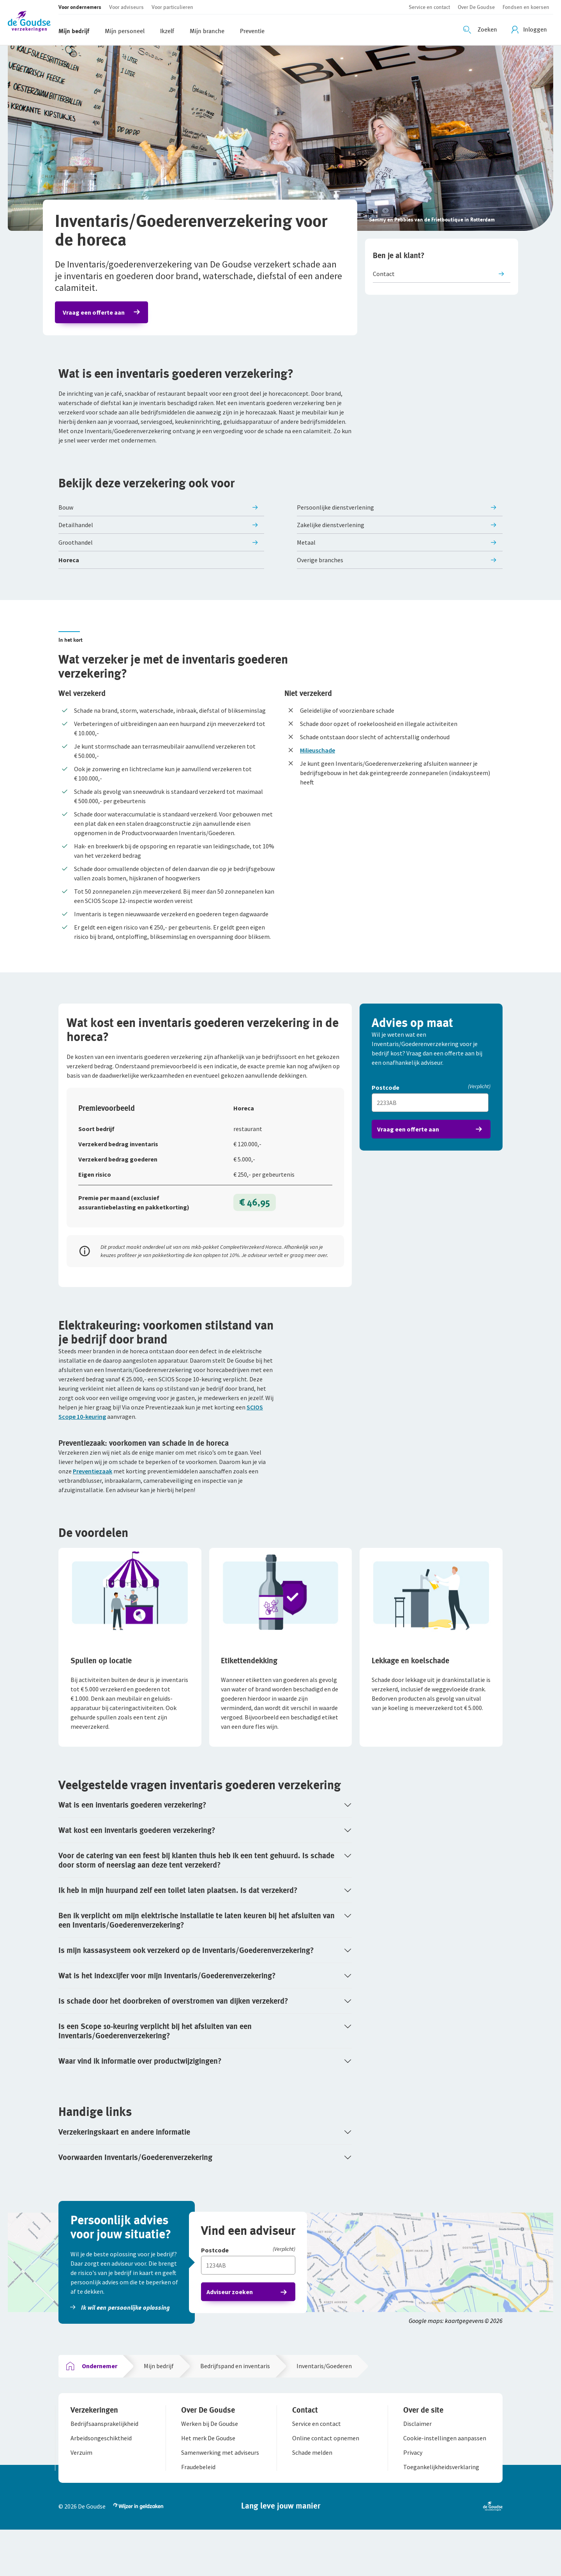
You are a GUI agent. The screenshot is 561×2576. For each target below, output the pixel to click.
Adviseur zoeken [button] (233, 2328)
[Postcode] (431, 1099)
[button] (33, 22)
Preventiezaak (92, 1503)
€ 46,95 (253, 1222)
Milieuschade (317, 757)
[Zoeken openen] (481, 30)
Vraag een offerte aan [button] (97, 316)
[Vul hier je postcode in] (431, 1113)
